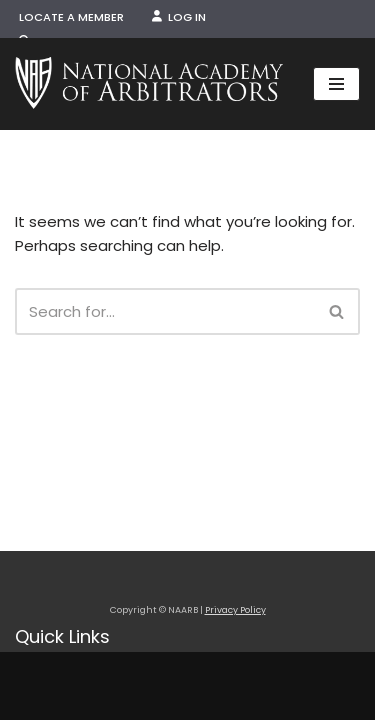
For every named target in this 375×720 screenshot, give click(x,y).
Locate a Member (71, 17)
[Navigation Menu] (336, 84)
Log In (179, 17)
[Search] (165, 311)
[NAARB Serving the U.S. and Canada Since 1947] (149, 84)
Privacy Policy (235, 610)
